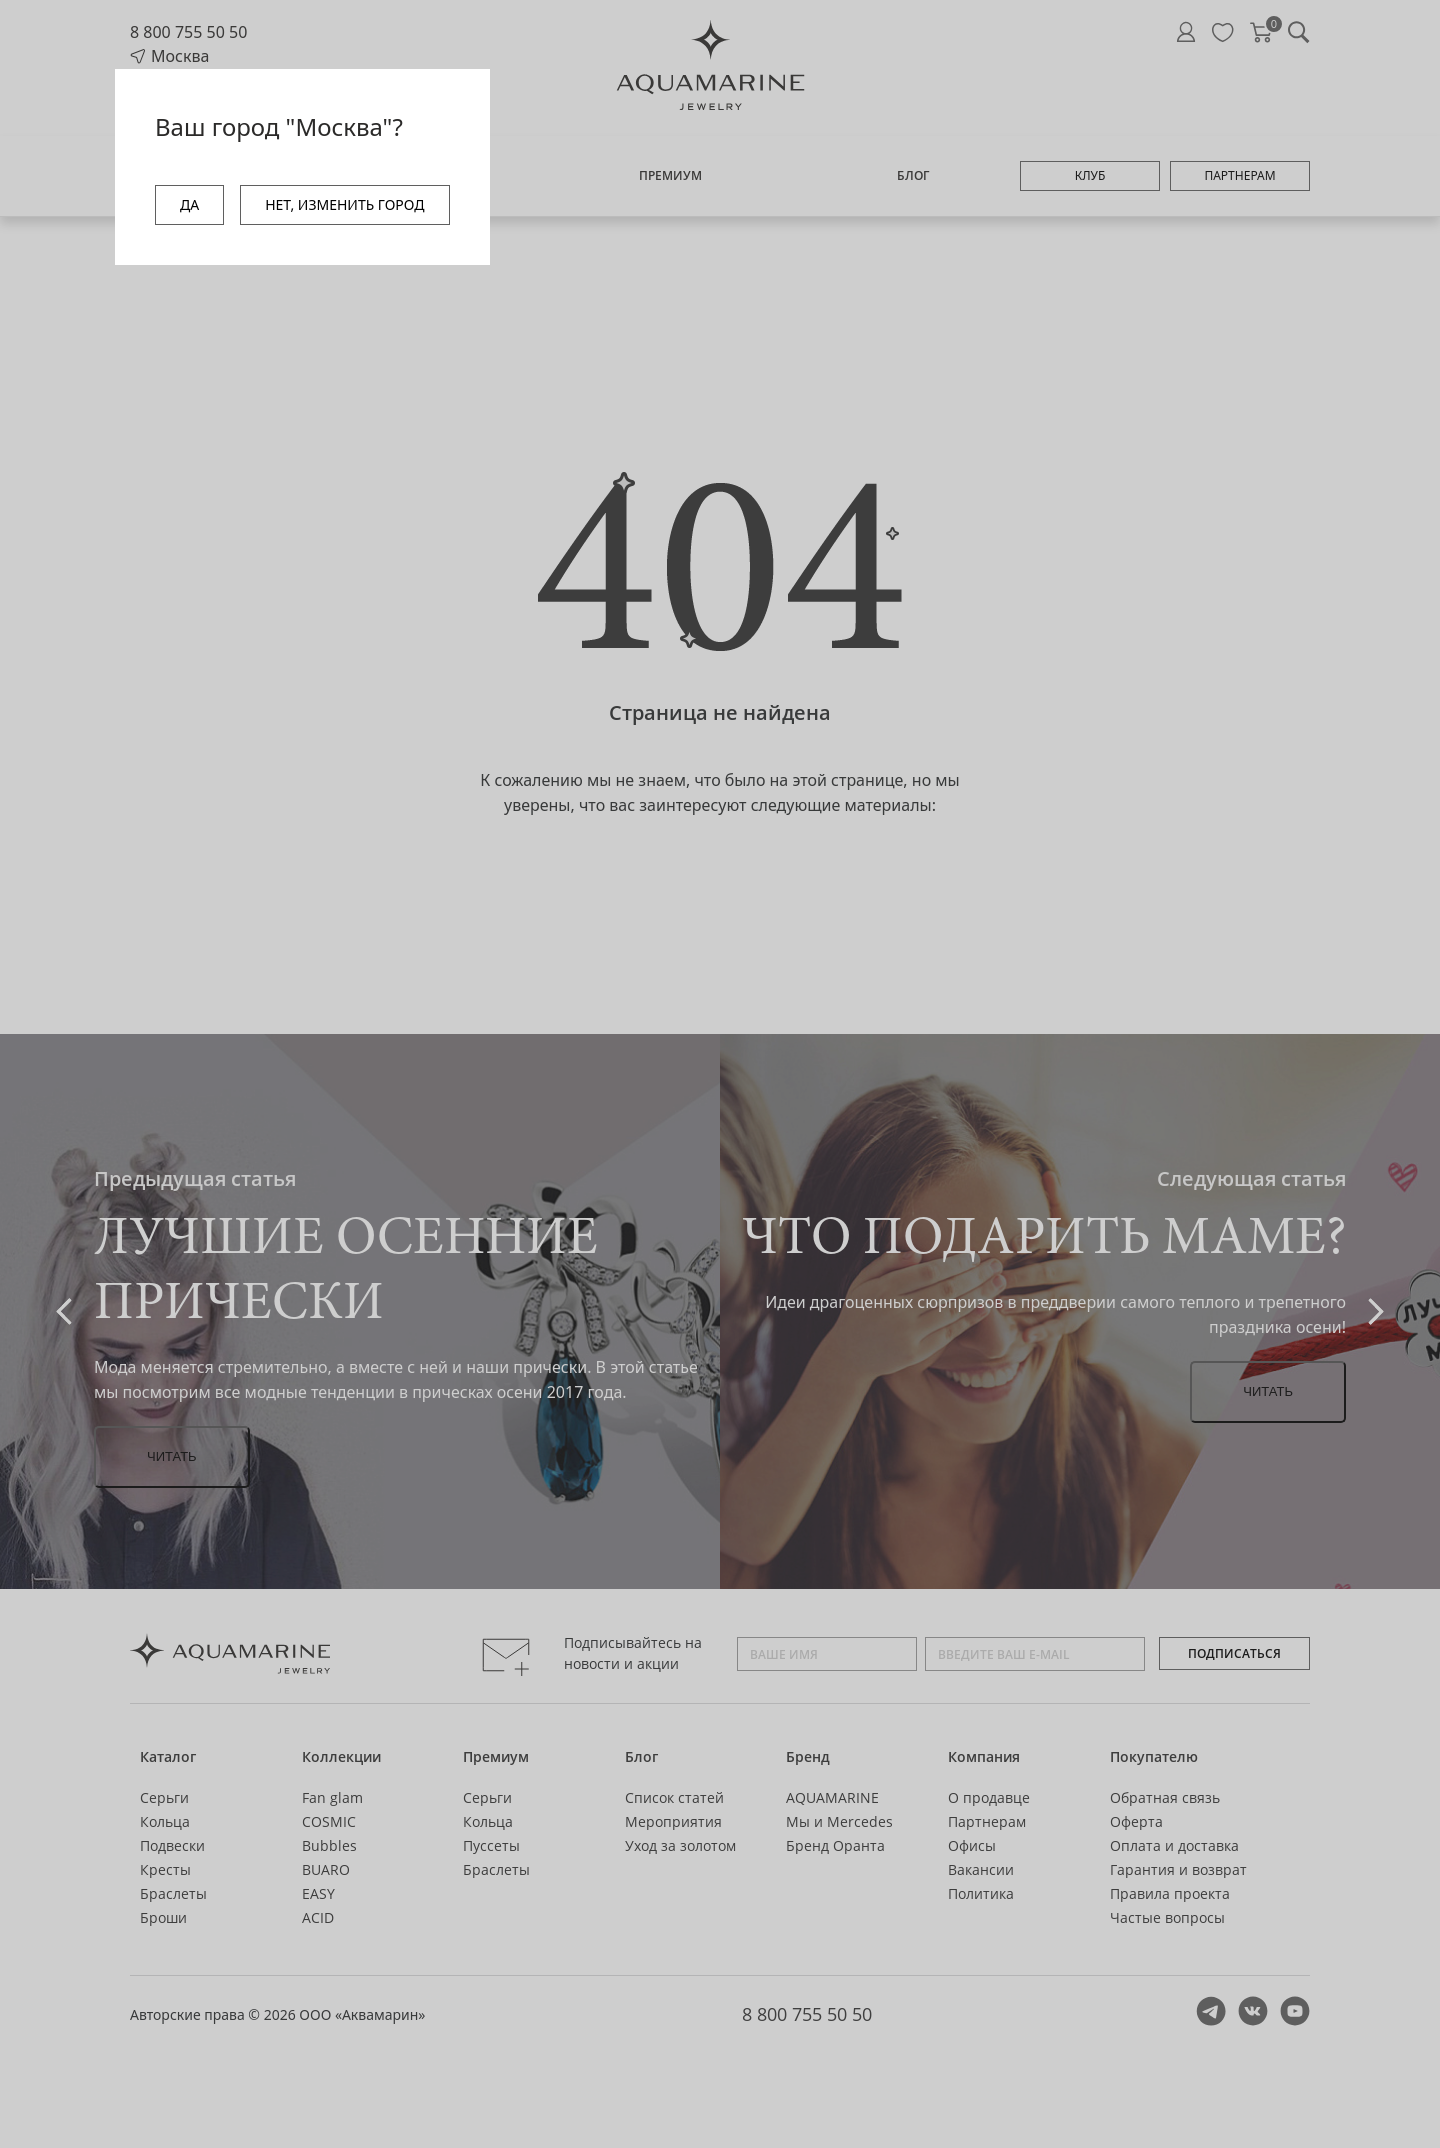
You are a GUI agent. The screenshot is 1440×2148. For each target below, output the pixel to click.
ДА (189, 204)
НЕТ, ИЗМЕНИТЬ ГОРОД (344, 204)
